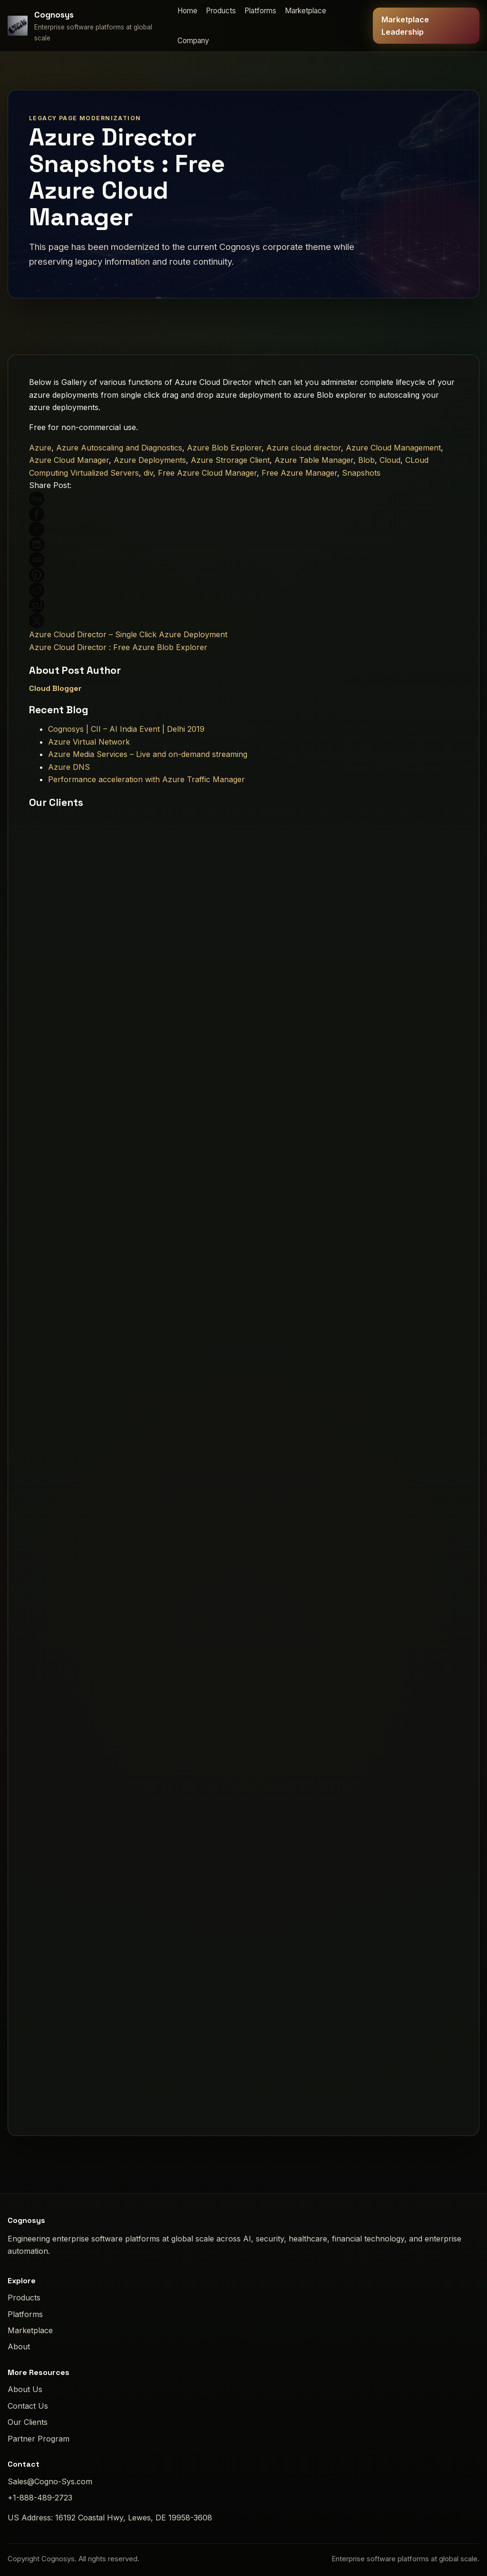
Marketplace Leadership (405, 26)
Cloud (390, 460)
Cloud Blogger (55, 688)
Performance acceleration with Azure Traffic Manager (146, 779)
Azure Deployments (150, 460)
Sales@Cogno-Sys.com (50, 2481)
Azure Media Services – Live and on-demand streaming (147, 754)
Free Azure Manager (299, 473)
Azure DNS (69, 767)
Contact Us (28, 2406)
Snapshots (361, 473)
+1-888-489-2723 (40, 2497)
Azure (40, 447)
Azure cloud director (303, 447)
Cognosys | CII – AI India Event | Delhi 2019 (126, 729)
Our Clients (28, 2422)
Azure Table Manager (313, 460)
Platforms (260, 10)
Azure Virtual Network (89, 742)
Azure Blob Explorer (224, 447)
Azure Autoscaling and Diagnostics (119, 447)
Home (187, 10)
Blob (366, 460)
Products (221, 10)
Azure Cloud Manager (69, 460)
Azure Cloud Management (393, 447)
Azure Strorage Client (230, 460)
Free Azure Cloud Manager (207, 473)
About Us (25, 2389)
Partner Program (38, 2438)
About (19, 2346)
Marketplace (305, 10)
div (148, 473)
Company (193, 40)
